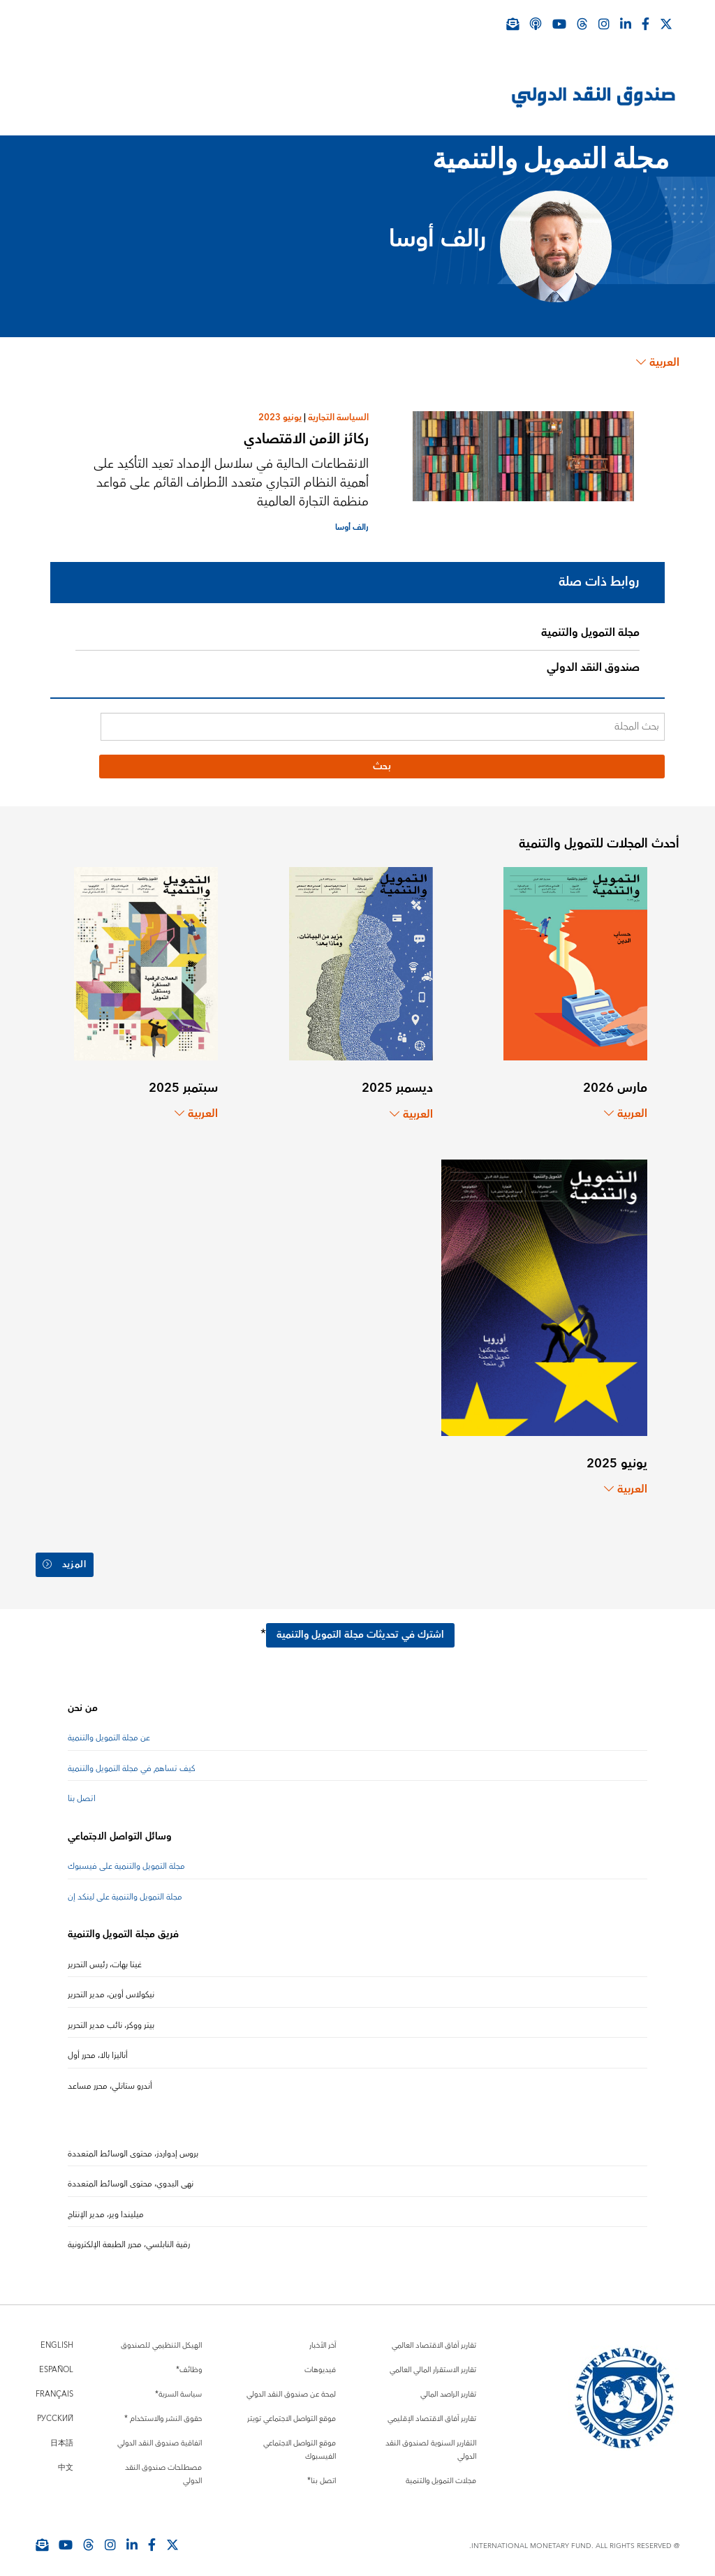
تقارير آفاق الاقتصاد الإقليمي (432, 2410)
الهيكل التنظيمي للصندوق (161, 2337)
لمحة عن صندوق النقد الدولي (291, 2385)
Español (56, 2361)
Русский (55, 2410)
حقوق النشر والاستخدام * (163, 2410)
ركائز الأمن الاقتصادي (306, 439)
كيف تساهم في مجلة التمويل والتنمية (132, 1760)
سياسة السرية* (178, 2385)
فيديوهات (320, 2361)
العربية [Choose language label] (657, 362)
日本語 (61, 2434)
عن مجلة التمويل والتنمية (109, 1730)
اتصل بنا (82, 1791)
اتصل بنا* (321, 2472)
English (56, 2337)
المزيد (66, 1561)
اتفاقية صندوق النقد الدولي (159, 2434)
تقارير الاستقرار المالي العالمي (433, 2361)
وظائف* (189, 2361)
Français (54, 2385)
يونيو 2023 (280, 417)
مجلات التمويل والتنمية (441, 2472)
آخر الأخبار (322, 2337)
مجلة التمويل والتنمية (590, 632)
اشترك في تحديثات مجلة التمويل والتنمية (360, 1627)
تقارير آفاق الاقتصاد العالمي (434, 2337)
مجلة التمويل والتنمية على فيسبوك (126, 1858)
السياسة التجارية (338, 417)
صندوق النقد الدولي (593, 667)
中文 (65, 2459)
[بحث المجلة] (383, 727)
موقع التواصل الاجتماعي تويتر (291, 2410)
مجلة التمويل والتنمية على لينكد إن (125, 1888)
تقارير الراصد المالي (448, 2385)
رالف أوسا (352, 527)
